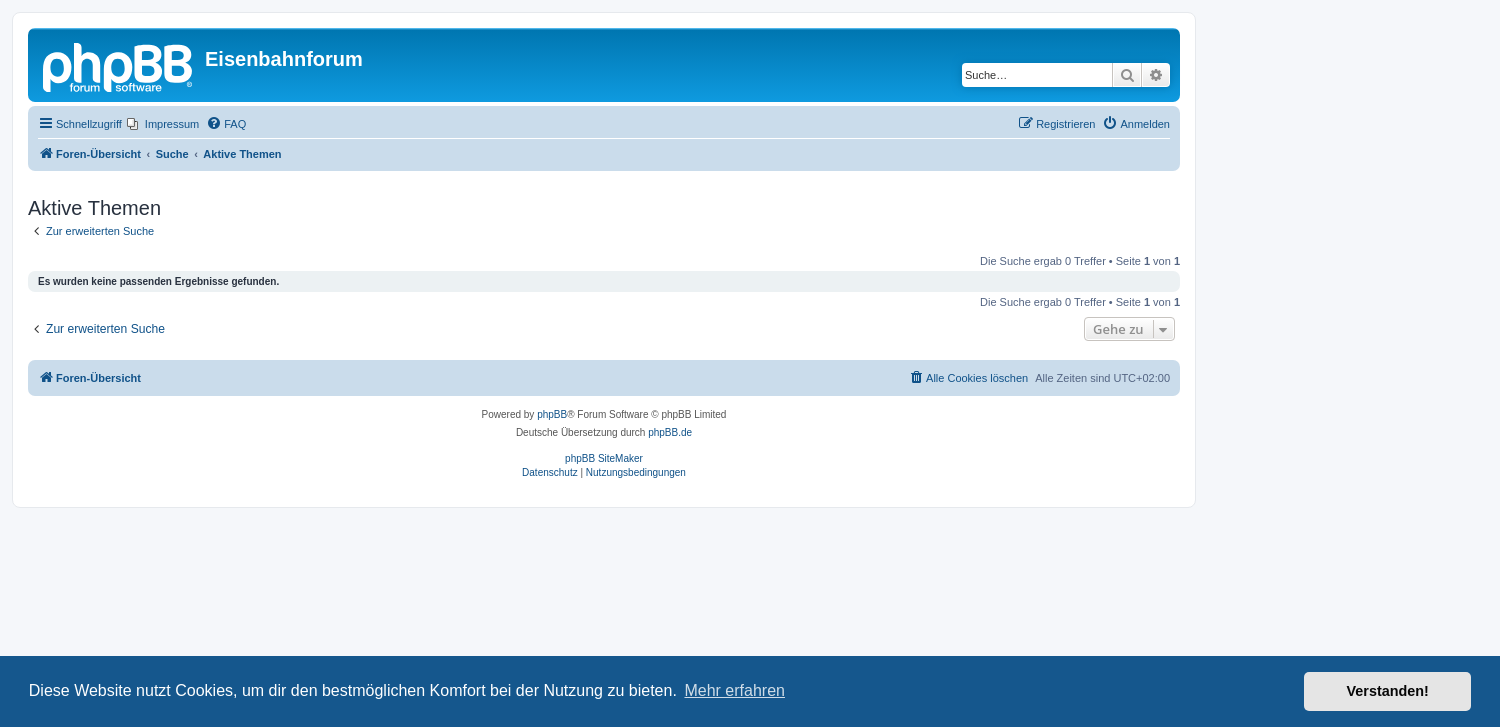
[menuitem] (163, 124)
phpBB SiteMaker (604, 458)
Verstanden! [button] (1388, 691)
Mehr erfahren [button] (734, 690)
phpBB (552, 414)
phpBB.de (670, 432)
